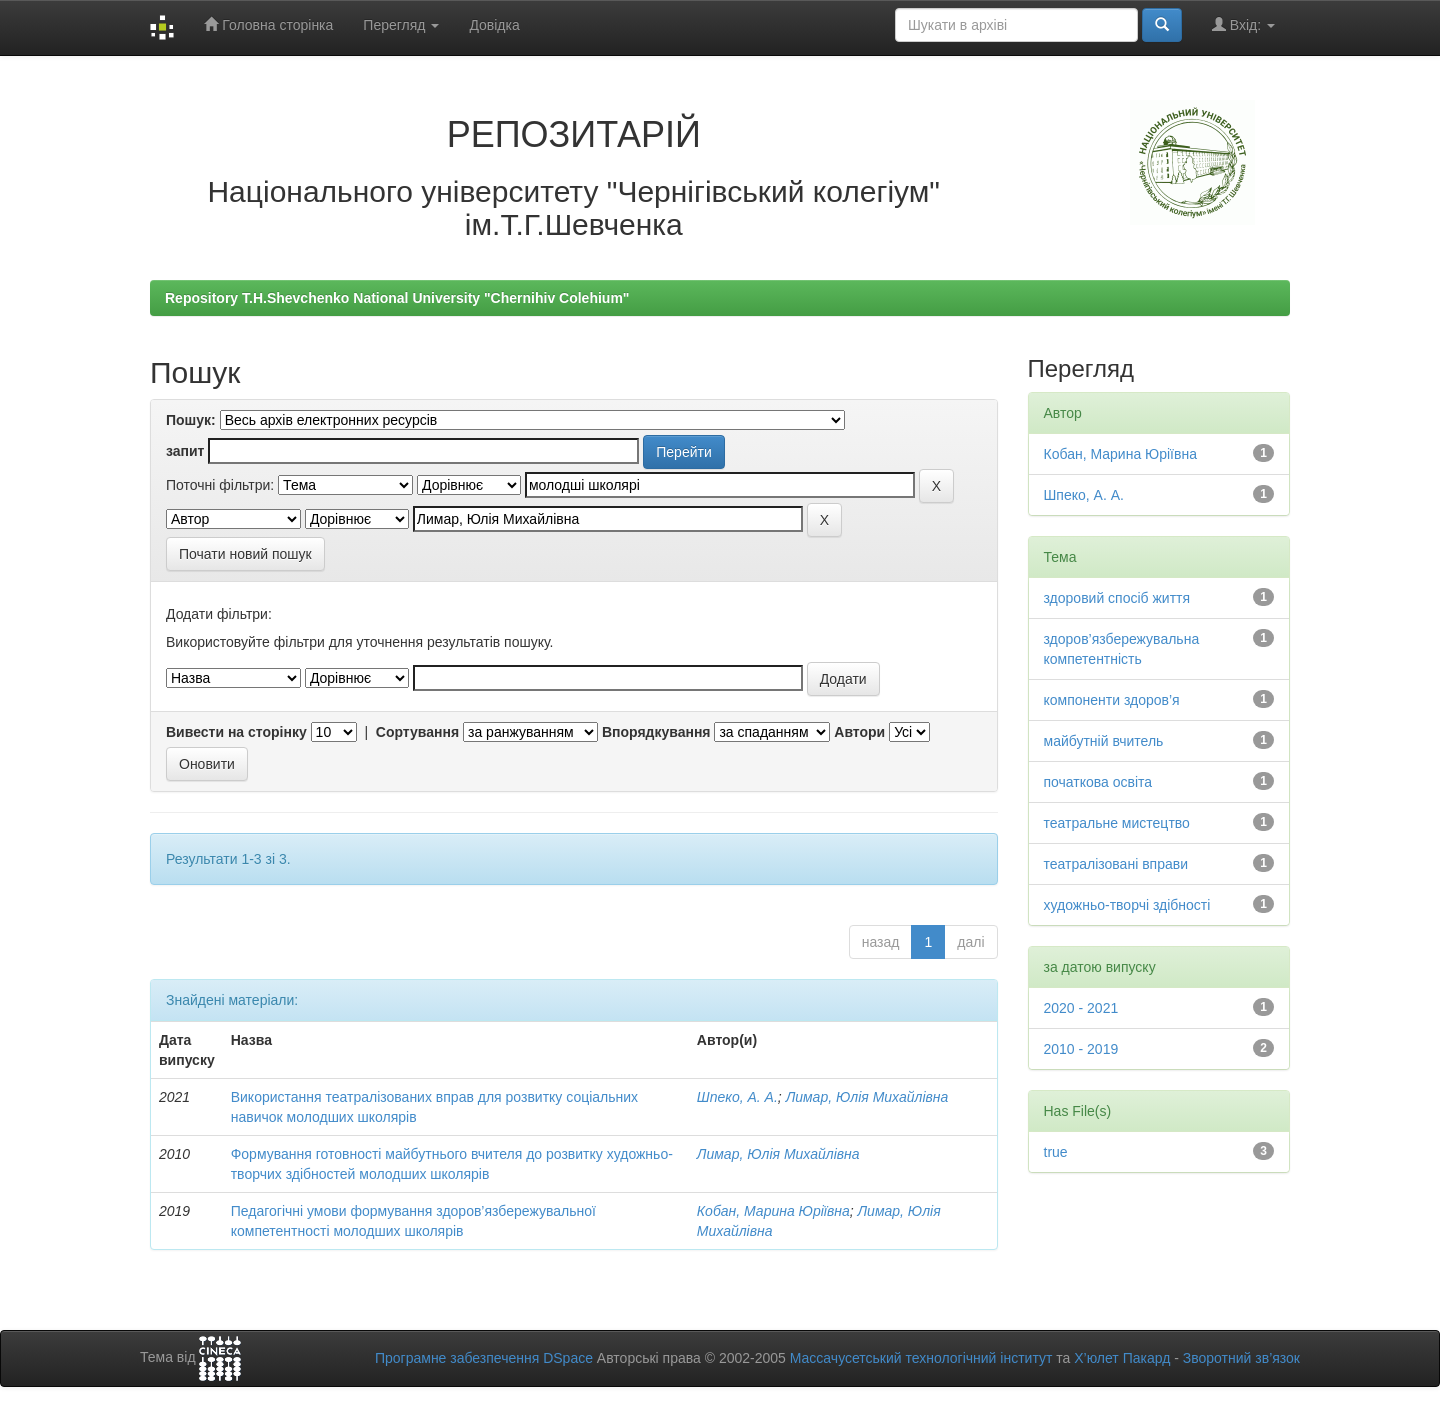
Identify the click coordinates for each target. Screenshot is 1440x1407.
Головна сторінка (268, 24)
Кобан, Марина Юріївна (773, 1211)
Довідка (494, 25)
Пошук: (191, 420)
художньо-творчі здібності (1127, 905)
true (1056, 1152)
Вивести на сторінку (236, 732)
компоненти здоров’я (1112, 700)
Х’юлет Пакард (1122, 1358)
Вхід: (1243, 24)
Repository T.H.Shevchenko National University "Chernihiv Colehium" (397, 298)
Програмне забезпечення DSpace (484, 1358)
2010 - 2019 (1081, 1049)
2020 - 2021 (1081, 1008)
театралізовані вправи (1116, 864)
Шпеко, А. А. (737, 1097)
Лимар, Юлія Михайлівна (867, 1097)
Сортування (417, 732)
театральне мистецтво (1117, 823)
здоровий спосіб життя (1117, 598)
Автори (859, 732)
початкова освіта (1098, 782)
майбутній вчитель (1104, 741)
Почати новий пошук (245, 554)
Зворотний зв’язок (1241, 1358)
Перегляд (401, 25)
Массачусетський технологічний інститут (921, 1358)
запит (185, 451)
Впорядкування (656, 732)
